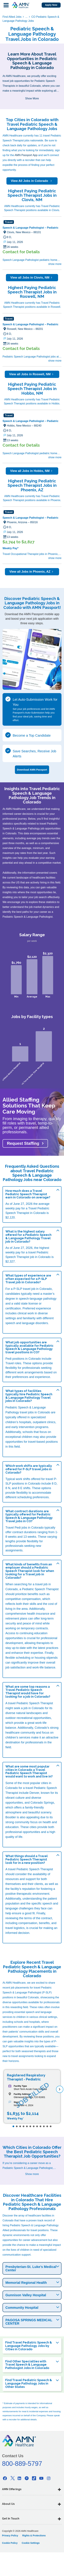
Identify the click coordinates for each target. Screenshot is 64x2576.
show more (54, 264)
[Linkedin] (19, 2478)
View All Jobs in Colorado (32, 181)
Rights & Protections (34, 2535)
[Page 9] (40, 2126)
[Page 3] (20, 2126)
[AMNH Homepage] (20, 5)
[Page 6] (30, 2126)
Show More (32, 98)
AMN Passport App (26, 155)
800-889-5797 (22, 2463)
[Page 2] (17, 2126)
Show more (32, 2174)
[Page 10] (44, 2126)
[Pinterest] (27, 2478)
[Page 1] (13, 2126)
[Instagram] (48, 2478)
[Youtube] (41, 2478)
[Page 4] (23, 2126)
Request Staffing (23, 1143)
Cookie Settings (31, 2543)
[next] (59, 2089)
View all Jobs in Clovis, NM (32, 277)
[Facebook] (5, 2478)
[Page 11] (47, 2126)
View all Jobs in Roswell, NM (32, 374)
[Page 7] (34, 2126)
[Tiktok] (34, 2478)
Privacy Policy (10, 2535)
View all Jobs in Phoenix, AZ (32, 571)
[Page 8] (37, 2126)
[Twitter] (12, 2478)
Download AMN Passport (32, 769)
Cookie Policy (10, 2543)
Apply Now (51, 5)
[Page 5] (27, 2126)
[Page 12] (50, 2126)
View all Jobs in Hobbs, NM (32, 471)
